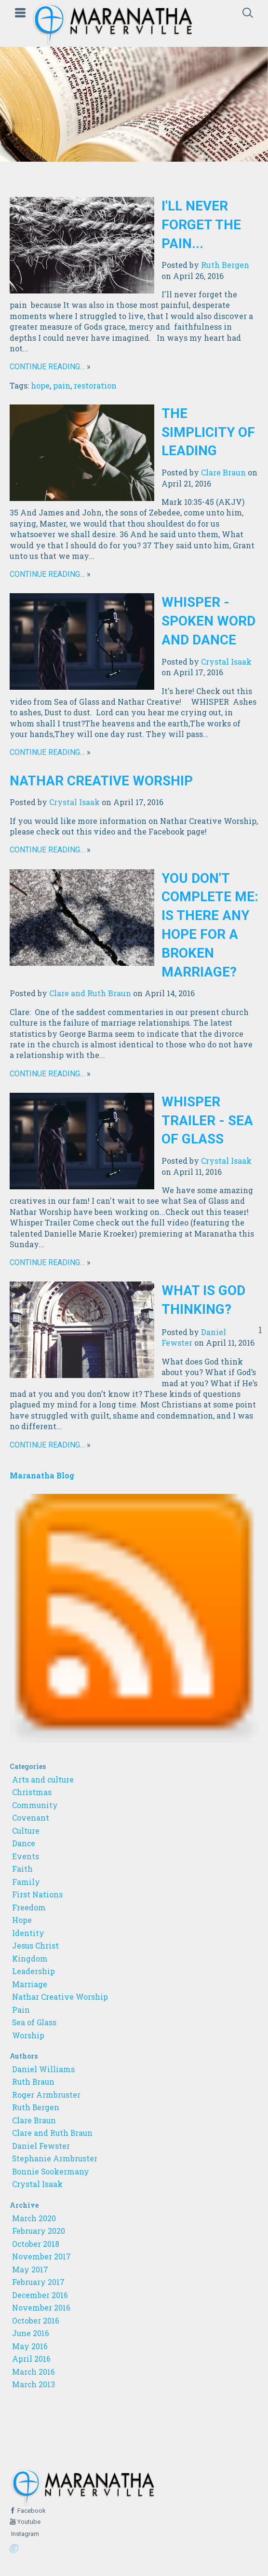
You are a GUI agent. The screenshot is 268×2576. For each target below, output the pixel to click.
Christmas (32, 1792)
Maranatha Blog (42, 1475)
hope (40, 385)
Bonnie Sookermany (50, 2171)
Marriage (29, 1984)
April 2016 (31, 2359)
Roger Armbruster (46, 2095)
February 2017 (38, 2282)
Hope (22, 1920)
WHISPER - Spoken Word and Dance (208, 621)
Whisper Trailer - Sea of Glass (207, 1120)
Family (26, 1882)
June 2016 (30, 2333)
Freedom (29, 1907)
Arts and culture (43, 1779)
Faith (22, 1869)
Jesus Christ (35, 1945)
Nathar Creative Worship (101, 781)
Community (35, 1805)
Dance (23, 1843)
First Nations (37, 1894)
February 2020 (38, 2231)
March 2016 (33, 2372)
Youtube (28, 2522)
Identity (28, 1933)
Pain (21, 2010)
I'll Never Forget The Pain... (201, 224)
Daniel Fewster (41, 2146)
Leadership (33, 1971)
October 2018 (35, 2244)
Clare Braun (223, 472)
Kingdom (30, 1958)
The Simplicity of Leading (208, 432)
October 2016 (35, 2320)
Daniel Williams (43, 2069)
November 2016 (41, 2307)
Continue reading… (47, 366)
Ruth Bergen (225, 265)
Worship (28, 2035)
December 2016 (40, 2295)
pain (61, 385)
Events (25, 1856)
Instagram (24, 2533)
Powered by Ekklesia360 (15, 2549)
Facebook (31, 2510)
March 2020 (34, 2218)
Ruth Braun (33, 2082)
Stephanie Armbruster (54, 2158)
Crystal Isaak (226, 661)
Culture (26, 1831)
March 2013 (33, 2384)
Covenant (30, 1818)
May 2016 (30, 2346)
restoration (95, 385)
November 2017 (41, 2256)
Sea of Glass (34, 2022)
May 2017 (30, 2269)
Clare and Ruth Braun (90, 993)
